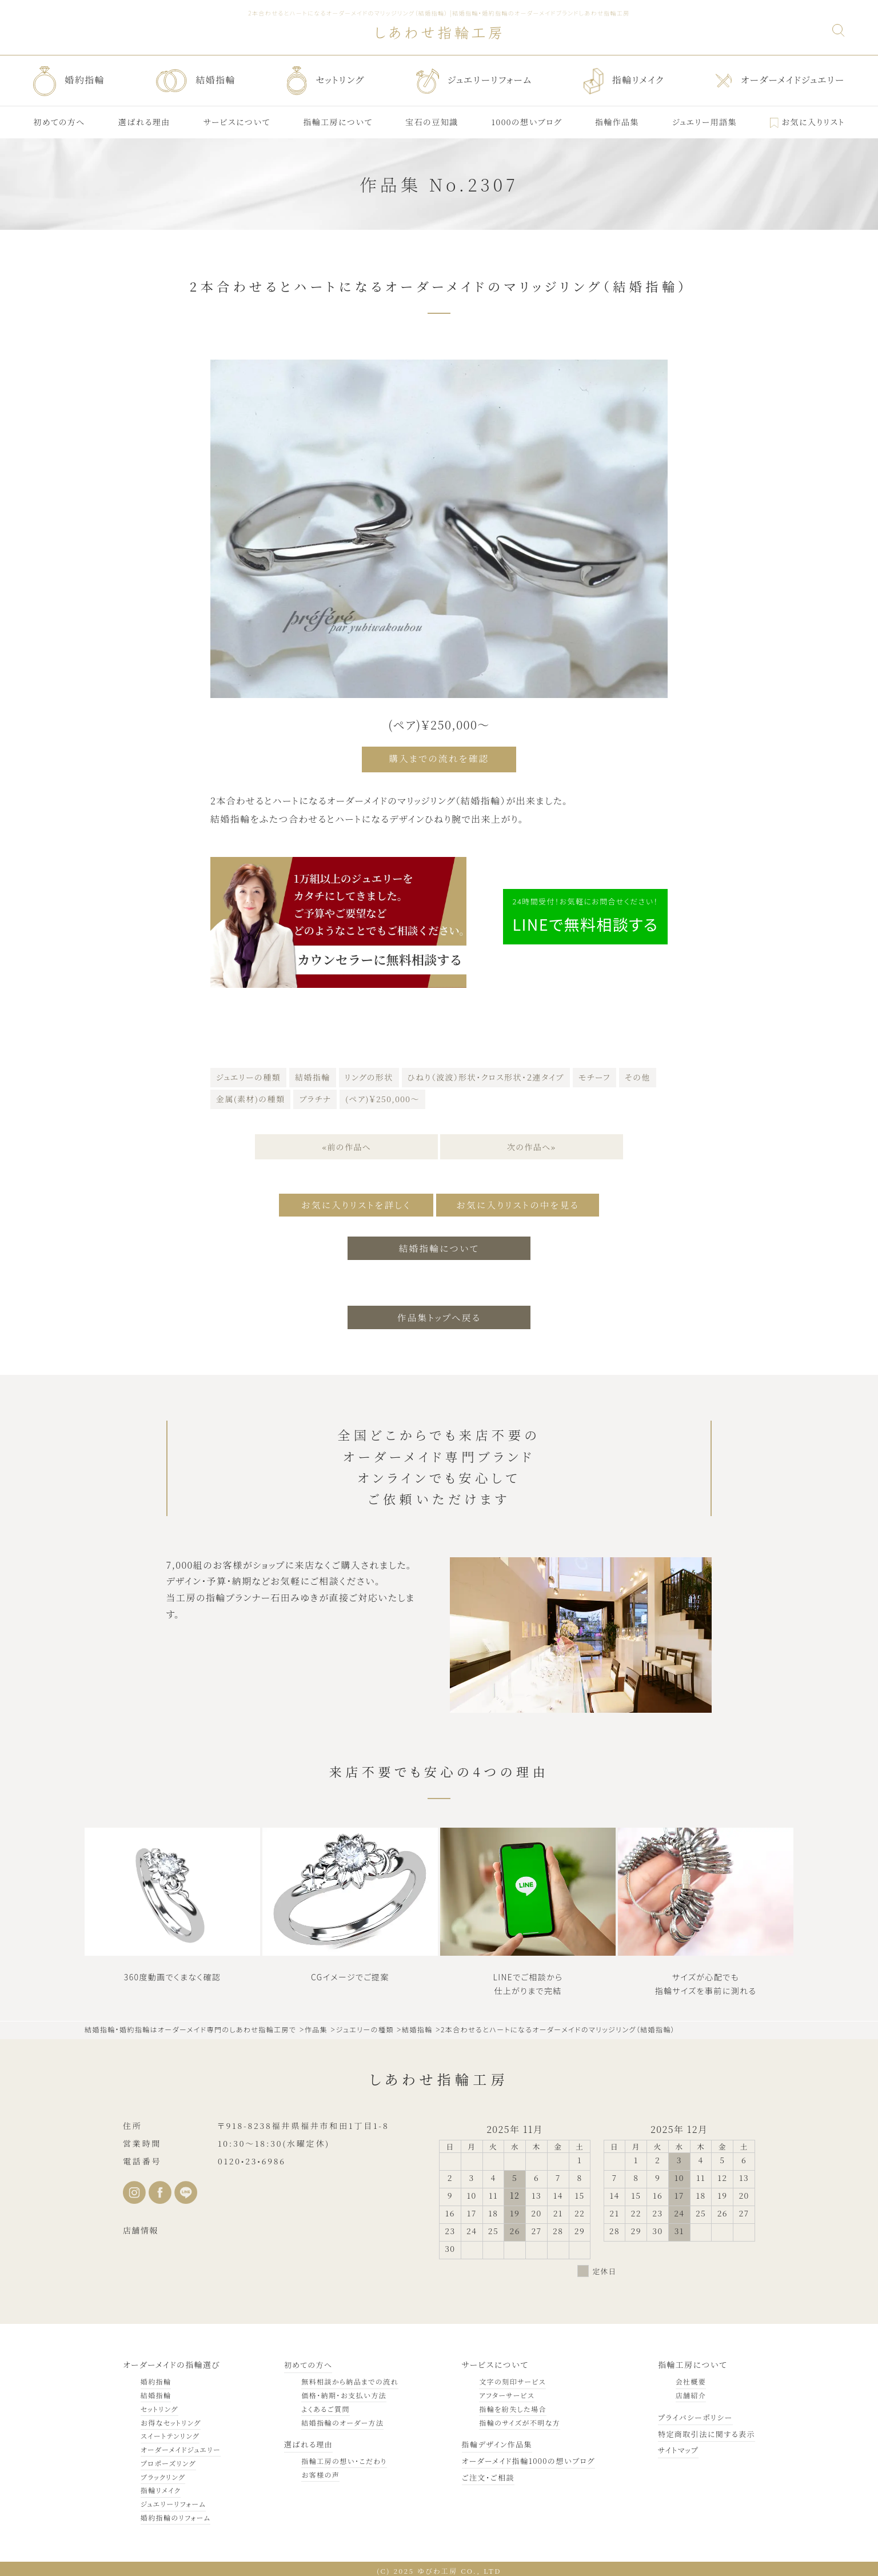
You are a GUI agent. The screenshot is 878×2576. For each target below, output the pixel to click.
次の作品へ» (532, 1144)
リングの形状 (369, 1074)
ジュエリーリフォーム (173, 2500)
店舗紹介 (684, 2391)
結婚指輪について (439, 1243)
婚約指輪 (156, 2377)
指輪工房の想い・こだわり (339, 2457)
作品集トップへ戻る (439, 1312)
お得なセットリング (171, 2418)
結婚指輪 (312, 1074)
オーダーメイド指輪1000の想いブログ (522, 2456)
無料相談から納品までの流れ (345, 2377)
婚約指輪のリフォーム (176, 2513)
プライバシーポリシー (691, 2413)
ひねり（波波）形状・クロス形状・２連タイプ (486, 1074)
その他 (637, 1074)
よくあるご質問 (321, 2405)
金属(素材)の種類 (250, 1096)
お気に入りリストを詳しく (348, 1202)
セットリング (159, 2405)
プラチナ (315, 1096)
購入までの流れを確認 (439, 758)
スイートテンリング (170, 2432)
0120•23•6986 (252, 2157)
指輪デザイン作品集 (489, 2440)
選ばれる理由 (305, 2440)
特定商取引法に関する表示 (703, 2429)
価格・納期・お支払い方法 (339, 2391)
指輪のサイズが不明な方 (509, 2418)
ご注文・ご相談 (480, 2473)
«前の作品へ (345, 1144)
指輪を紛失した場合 (502, 2405)
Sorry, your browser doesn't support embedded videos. (170, 1888)
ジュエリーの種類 (248, 1074)
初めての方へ (304, 2360)
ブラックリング (163, 2473)
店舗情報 (140, 2226)
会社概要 (684, 2377)
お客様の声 (316, 2470)
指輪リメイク (161, 2486)
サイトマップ (673, 2445)
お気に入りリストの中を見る (523, 1202)
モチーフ (594, 1074)
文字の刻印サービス (502, 2377)
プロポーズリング (168, 2459)
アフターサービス (497, 2391)
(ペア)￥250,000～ (382, 1096)
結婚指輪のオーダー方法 (338, 2418)
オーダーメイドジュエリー (181, 2445)
